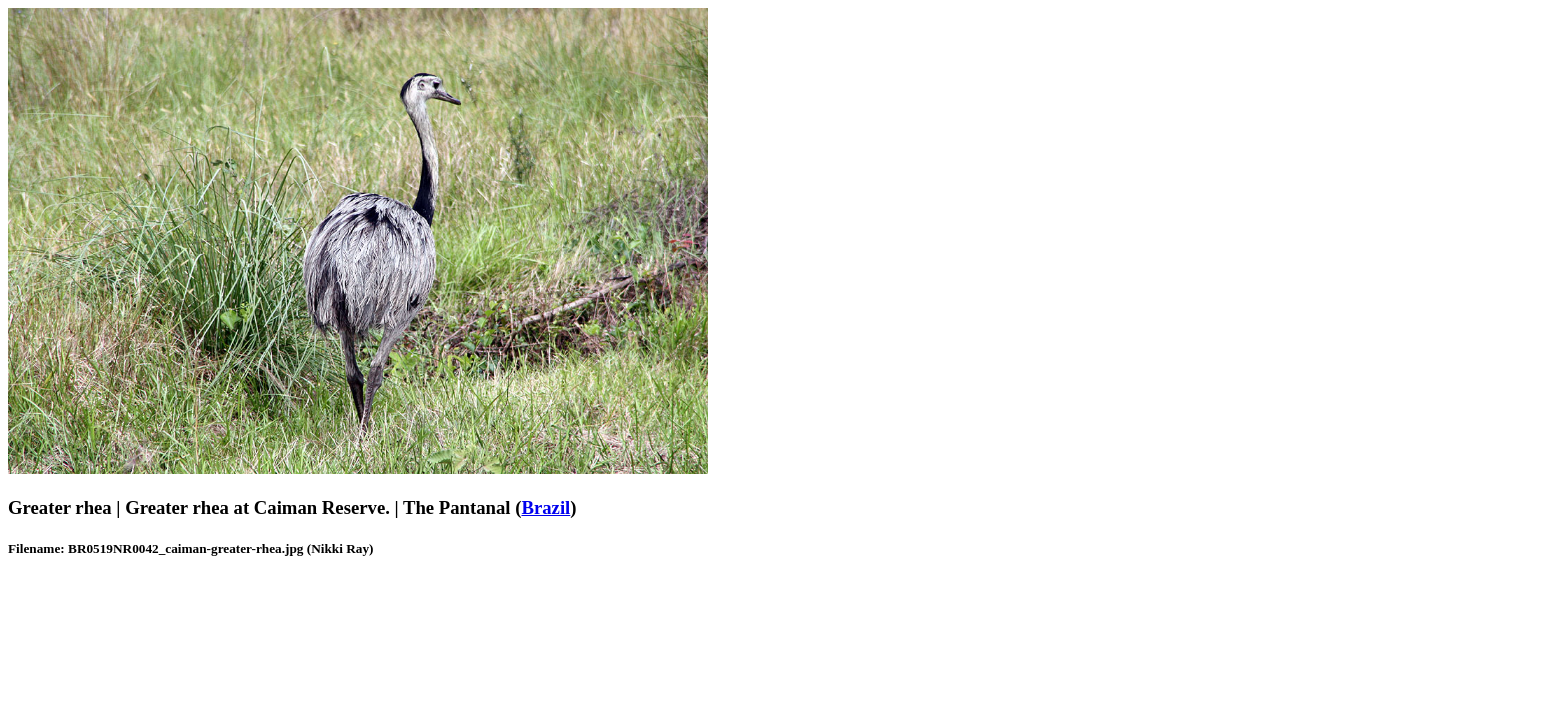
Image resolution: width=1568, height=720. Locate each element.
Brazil (545, 507)
